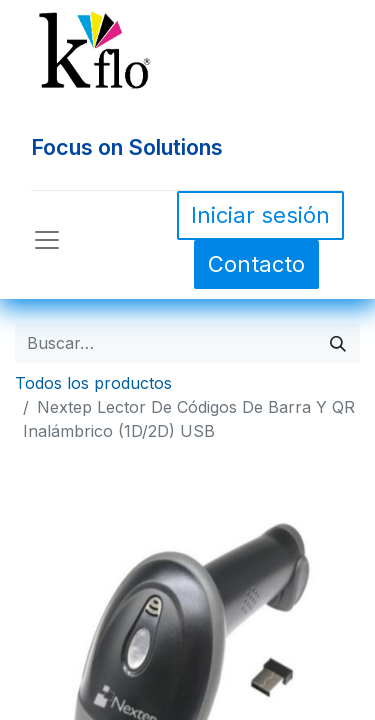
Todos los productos (93, 383)
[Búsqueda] (338, 343)
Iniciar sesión (260, 215)
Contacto (256, 264)
